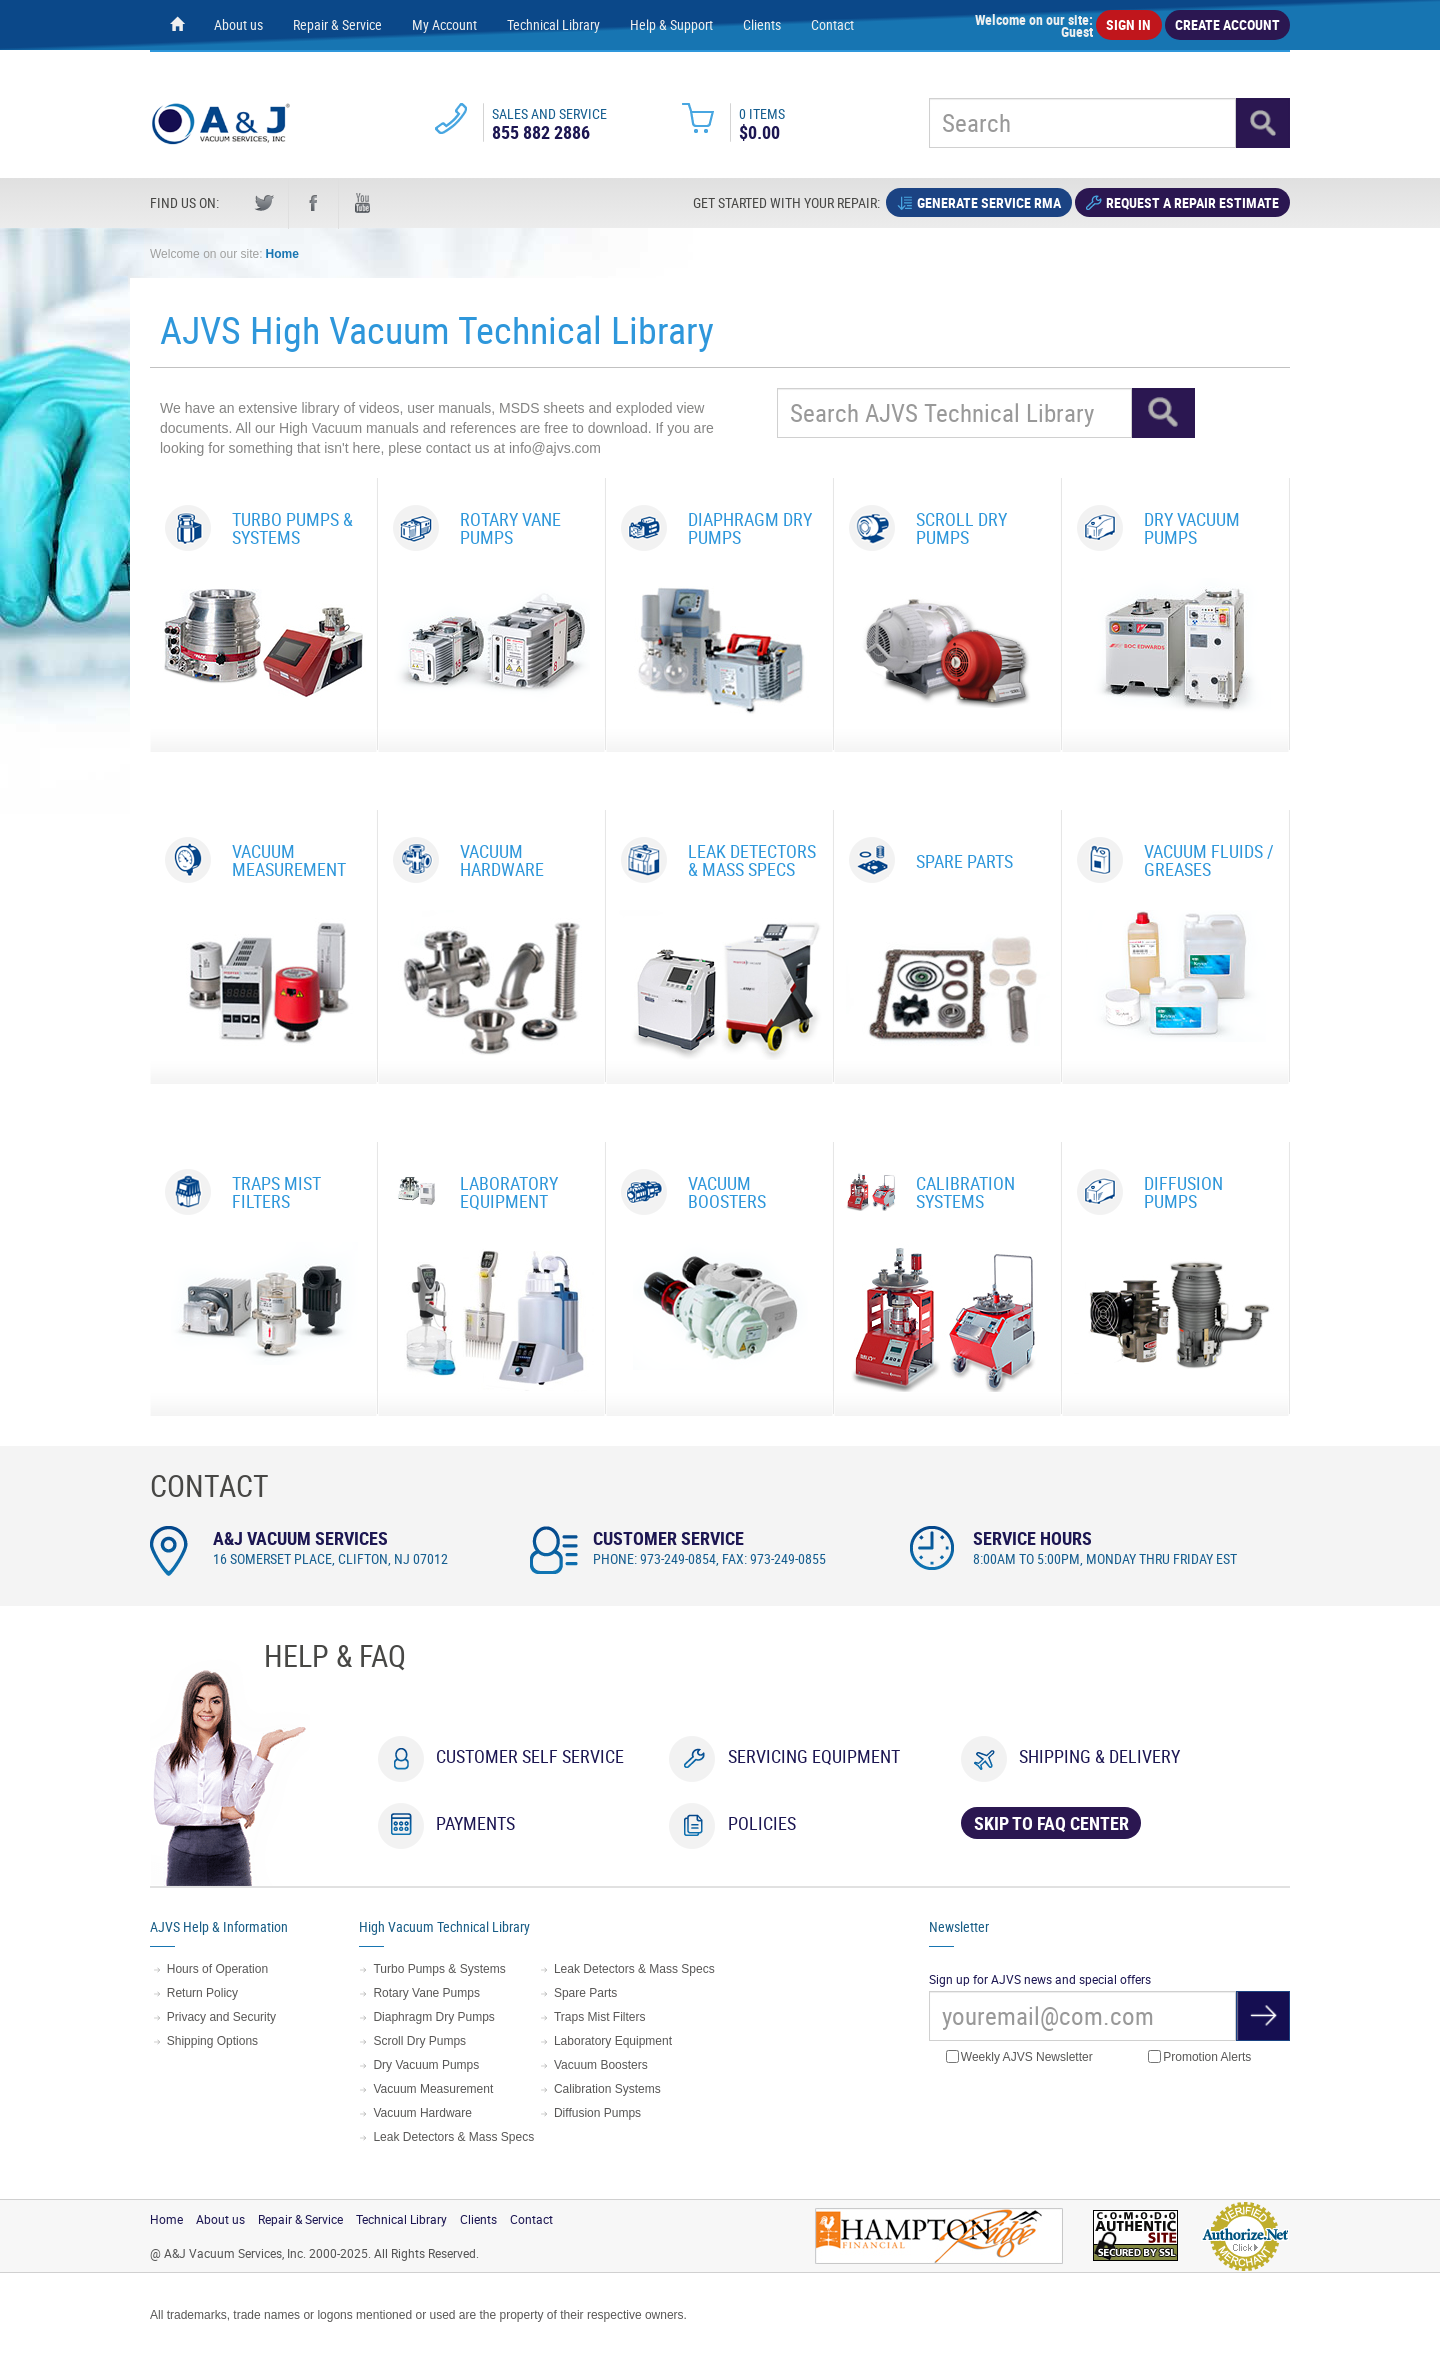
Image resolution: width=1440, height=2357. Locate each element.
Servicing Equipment (814, 1756)
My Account (444, 24)
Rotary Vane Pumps (426, 1993)
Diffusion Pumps (597, 2113)
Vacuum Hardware (422, 2113)
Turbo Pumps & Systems (439, 1969)
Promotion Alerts (1199, 2057)
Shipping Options (212, 2041)
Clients (762, 24)
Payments (475, 1823)
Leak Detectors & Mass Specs (453, 2137)
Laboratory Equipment (613, 2041)
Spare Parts (585, 1993)
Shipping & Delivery (1099, 1756)
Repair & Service (337, 24)
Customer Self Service (530, 1756)
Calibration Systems (607, 2089)
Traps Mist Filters (600, 2017)
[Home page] (177, 25)
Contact (832, 24)
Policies (762, 1823)
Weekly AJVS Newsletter (1019, 2057)
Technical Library (553, 24)
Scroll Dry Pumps (419, 2041)
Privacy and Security (221, 2017)
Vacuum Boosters (601, 2065)
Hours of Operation (217, 1969)
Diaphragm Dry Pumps (433, 2017)
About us (238, 24)
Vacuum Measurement (433, 2089)
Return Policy (202, 1993)
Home (282, 254)
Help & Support (671, 24)
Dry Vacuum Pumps (426, 2065)
